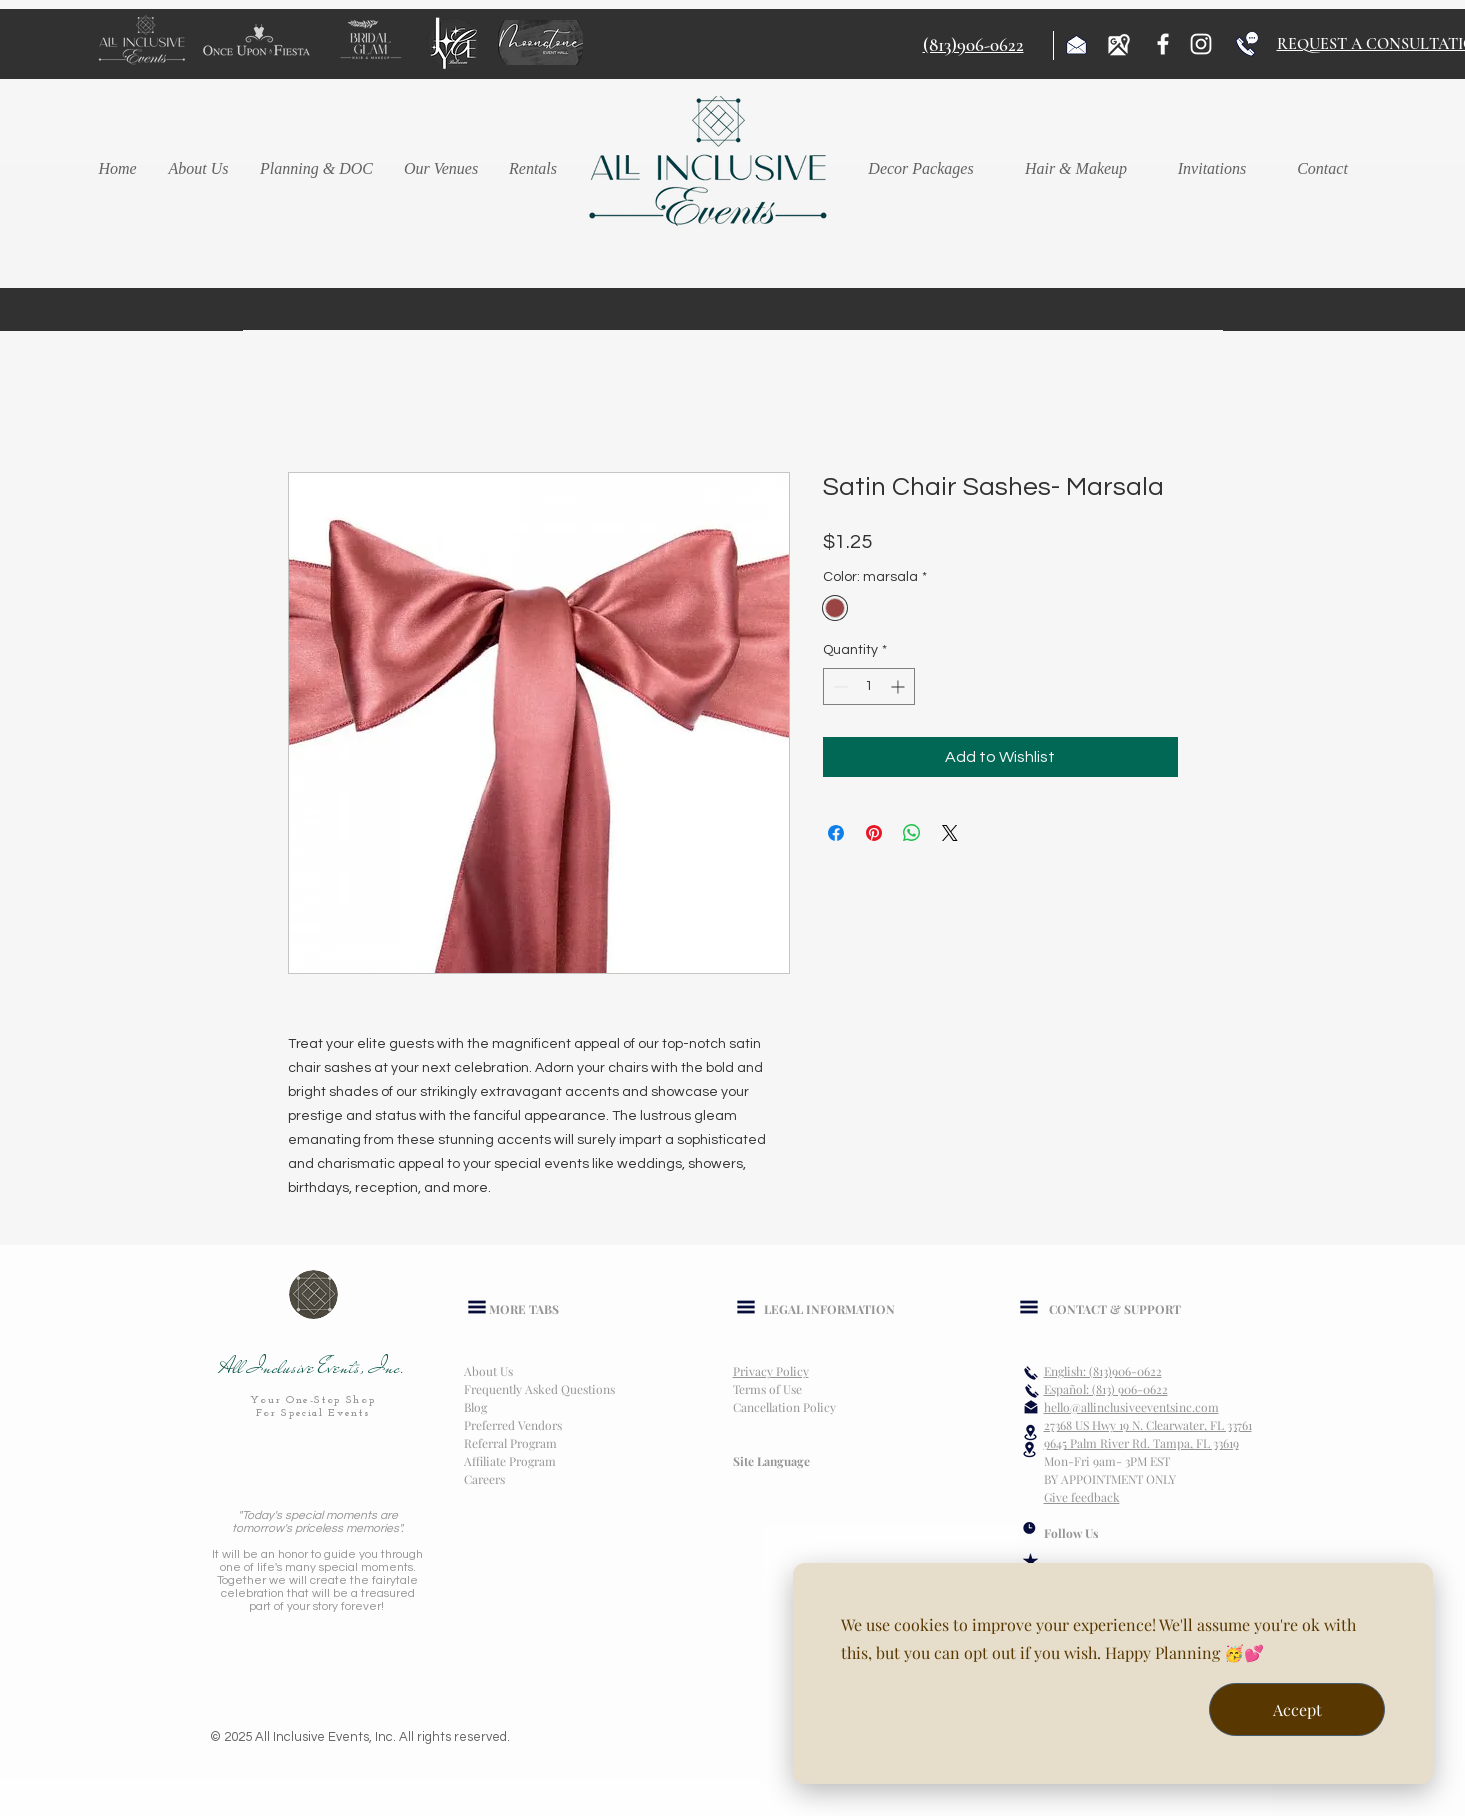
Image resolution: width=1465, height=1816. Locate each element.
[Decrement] (838, 686)
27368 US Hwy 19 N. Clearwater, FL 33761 (1148, 1425)
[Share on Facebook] (836, 833)
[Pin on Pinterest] (874, 833)
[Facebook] (1163, 44)
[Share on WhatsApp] (912, 833)
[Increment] (899, 686)
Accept (1297, 1709)
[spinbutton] (869, 686)
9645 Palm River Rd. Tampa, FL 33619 (1141, 1443)
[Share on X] (950, 833)
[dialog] (1113, 1673)
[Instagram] (1201, 44)
